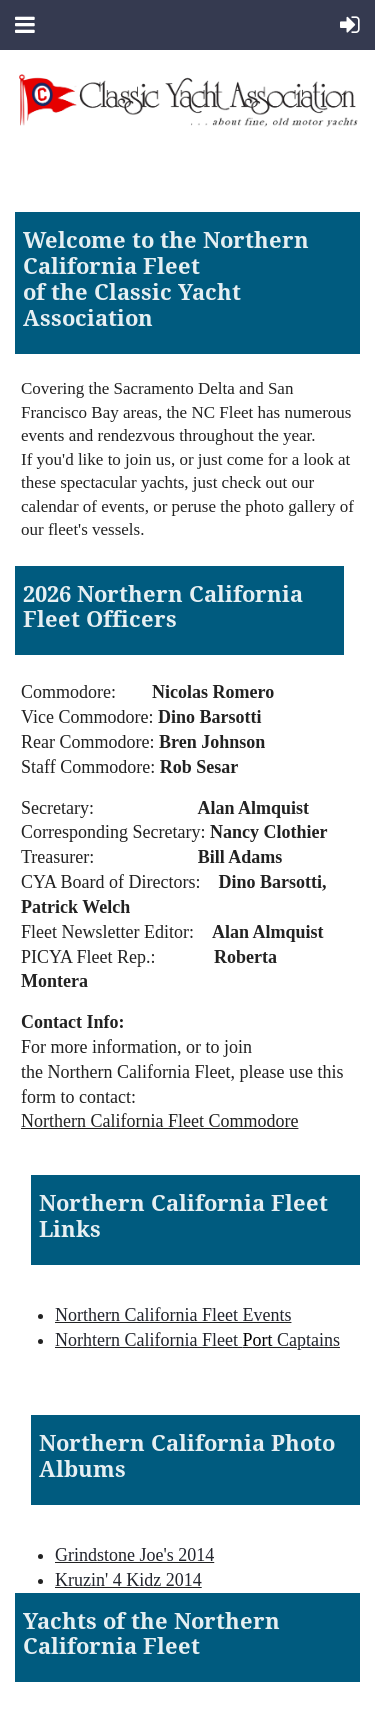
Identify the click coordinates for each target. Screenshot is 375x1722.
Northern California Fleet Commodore (159, 1121)
